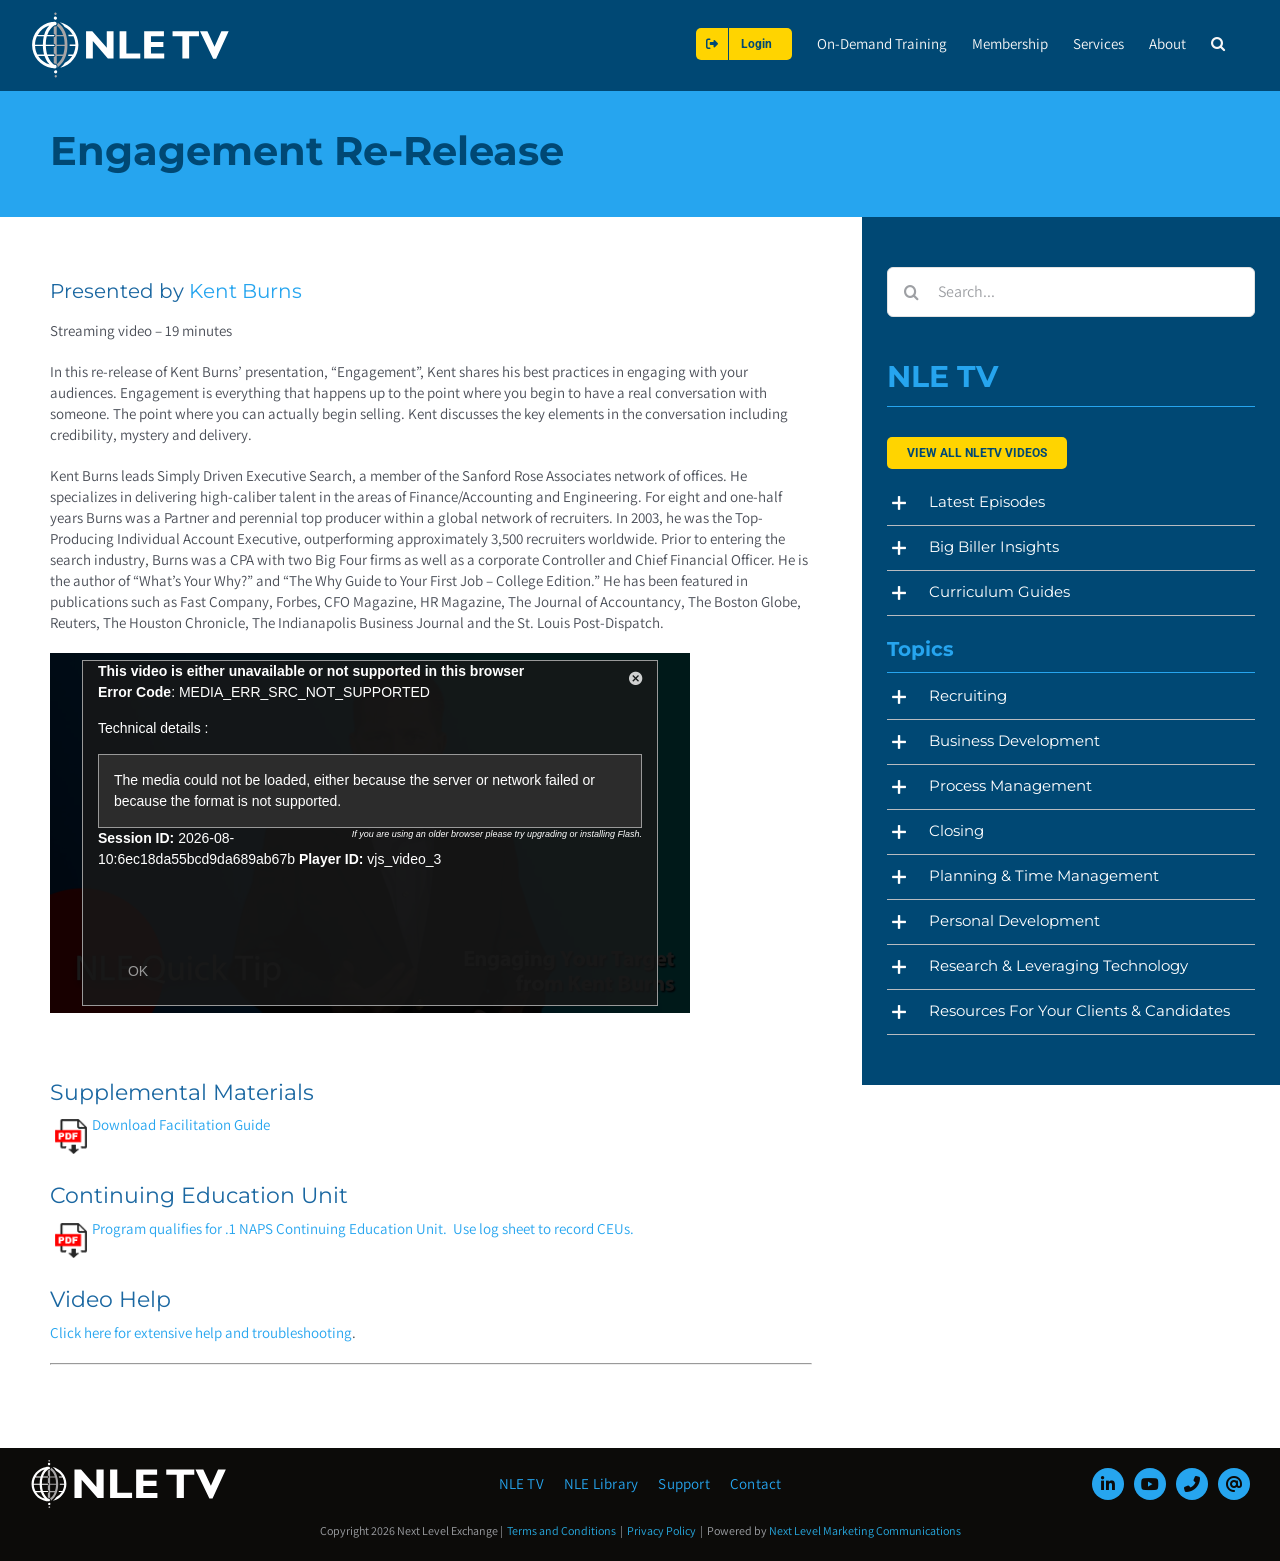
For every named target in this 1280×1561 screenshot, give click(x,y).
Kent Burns (245, 291)
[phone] (1192, 1484)
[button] (1218, 43)
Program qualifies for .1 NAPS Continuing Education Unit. (251, 1228)
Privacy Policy (661, 1530)
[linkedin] (1108, 1484)
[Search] (912, 292)
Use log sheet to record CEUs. (543, 1228)
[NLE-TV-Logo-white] (130, 1465)
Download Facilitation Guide (162, 1124)
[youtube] (1150, 1484)
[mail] (1234, 1484)
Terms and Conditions (561, 1530)
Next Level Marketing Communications (865, 1530)
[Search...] (1071, 292)
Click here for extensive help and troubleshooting (201, 1332)
